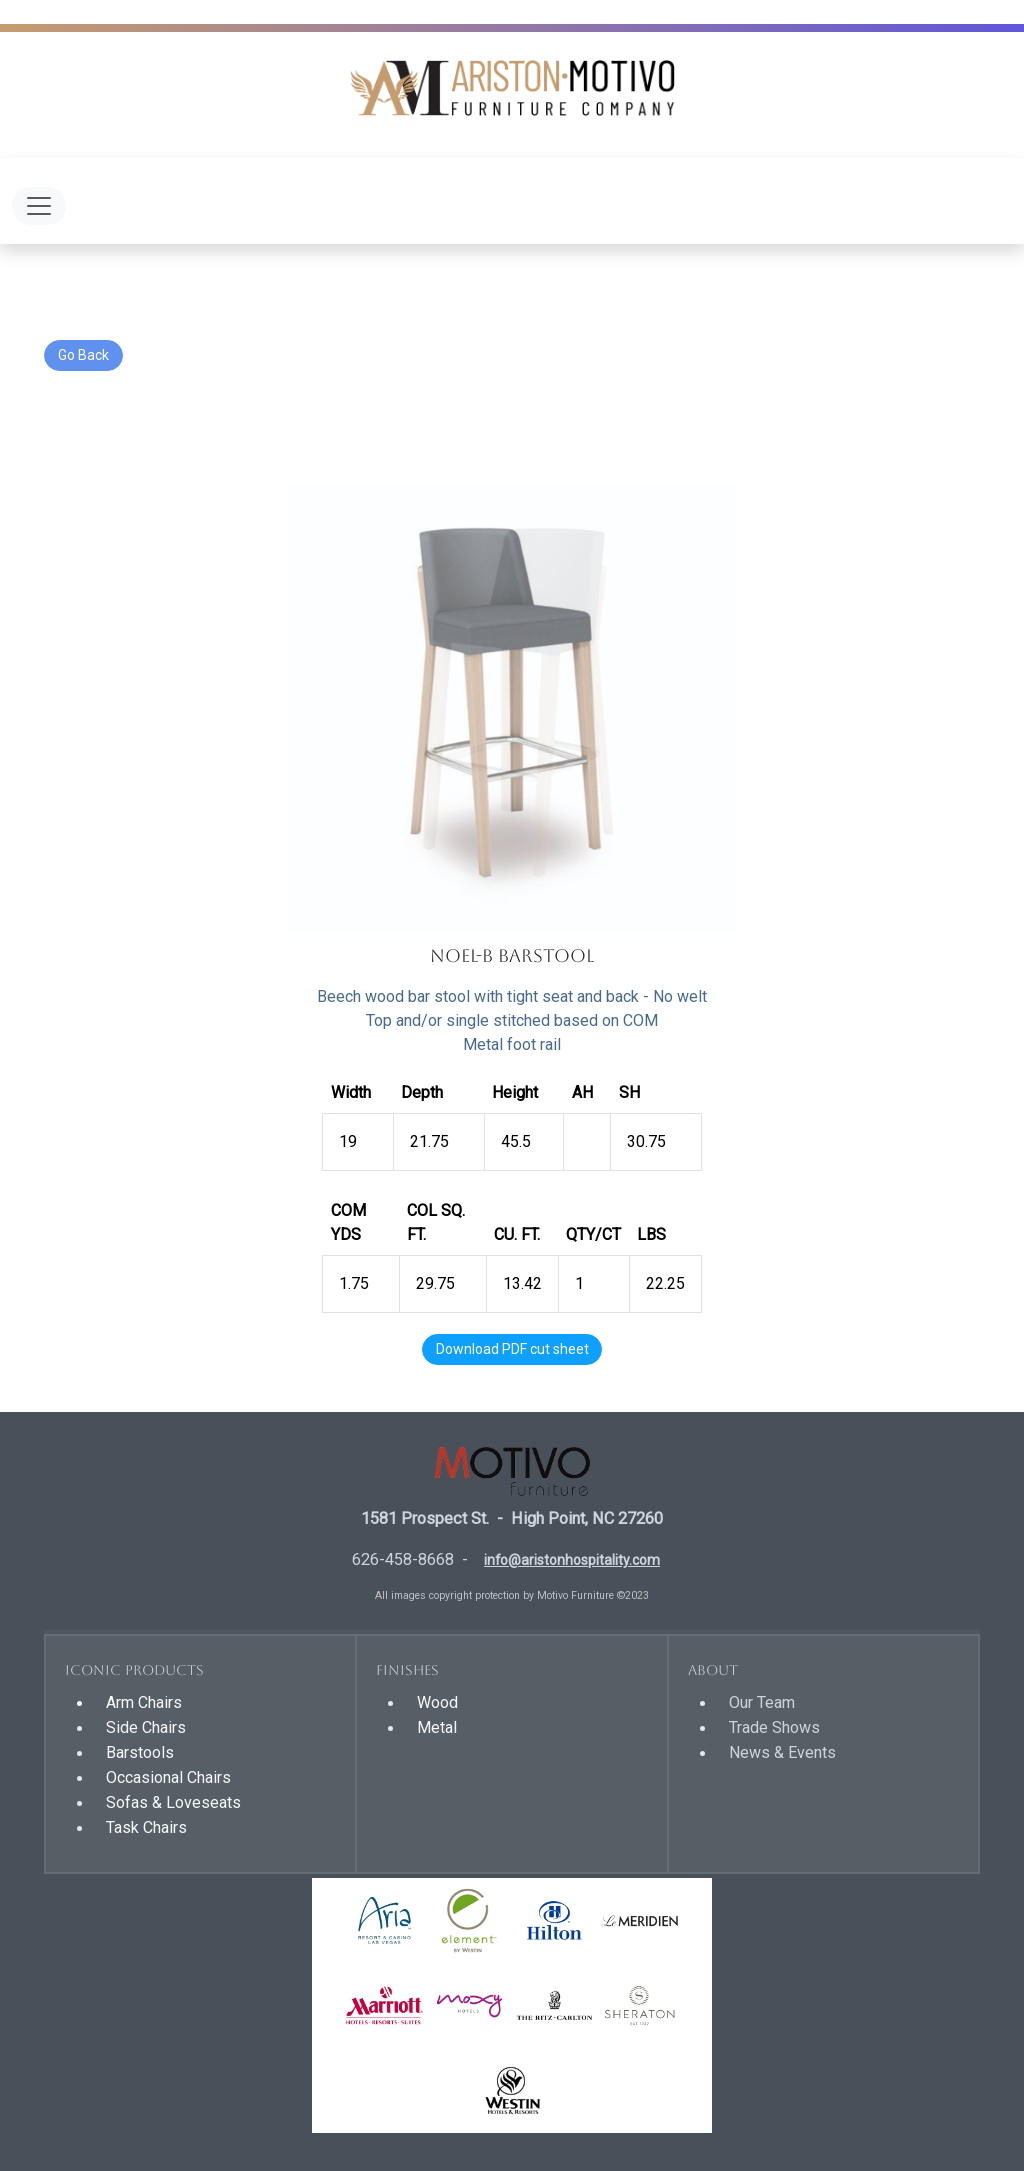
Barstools (140, 1752)
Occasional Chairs (168, 1777)
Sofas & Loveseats (173, 1802)
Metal (437, 1727)
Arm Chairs (144, 1702)
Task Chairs (146, 1827)
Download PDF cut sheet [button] (512, 1349)
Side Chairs (146, 1727)
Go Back (83, 355)
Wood (437, 1702)
